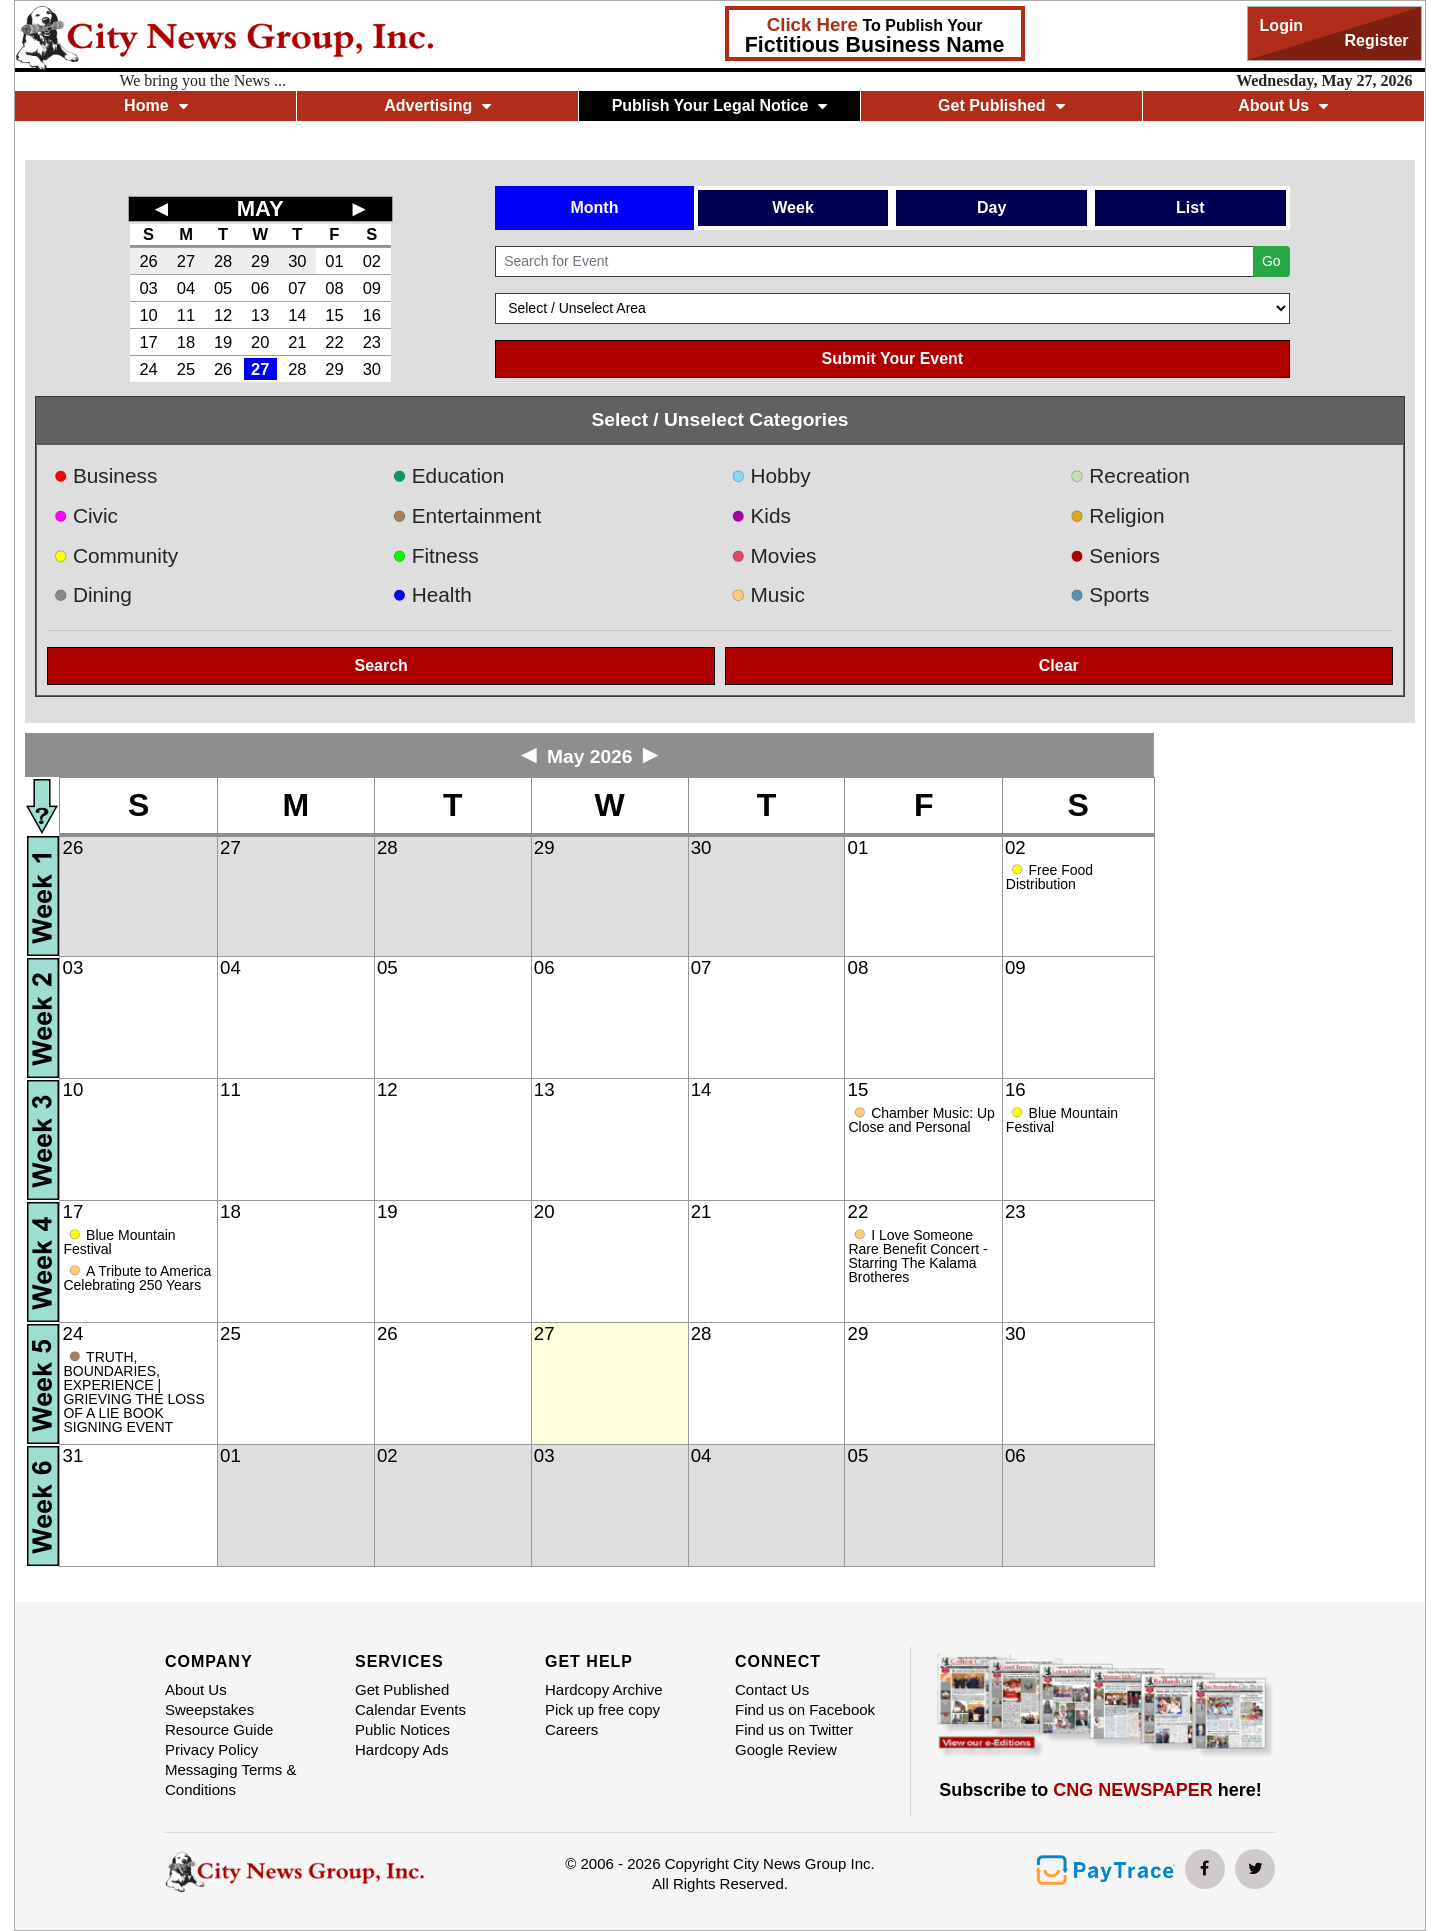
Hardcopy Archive (604, 1689)
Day (991, 207)
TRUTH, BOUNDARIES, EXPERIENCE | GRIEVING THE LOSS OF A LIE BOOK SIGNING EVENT (133, 1392)
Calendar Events (410, 1709)
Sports (1110, 594)
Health (432, 594)
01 (334, 261)
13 (260, 315)
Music (768, 594)
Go (1271, 261)
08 (334, 288)
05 (223, 288)
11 (186, 315)
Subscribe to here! (1100, 1790)
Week (793, 207)
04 (186, 288)
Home (155, 105)
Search (381, 665)
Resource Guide (219, 1729)
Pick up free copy (602, 1709)
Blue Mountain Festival (1062, 1120)
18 (186, 342)
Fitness (435, 555)
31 (73, 1455)
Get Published (1001, 105)
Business (105, 475)
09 (372, 288)
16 (372, 315)
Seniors (1115, 555)
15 (334, 315)
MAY (260, 208)
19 (223, 342)
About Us (1283, 105)
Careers (571, 1729)
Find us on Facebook (805, 1709)
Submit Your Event (893, 358)
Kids (761, 515)
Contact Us (772, 1689)
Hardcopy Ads (401, 1749)
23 (372, 342)
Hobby (771, 475)
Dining (92, 594)
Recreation (1130, 475)
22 (334, 342)
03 (148, 288)
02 (372, 261)
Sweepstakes (209, 1709)
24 (148, 369)
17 (148, 342)
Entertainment (466, 515)
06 (260, 288)
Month (594, 207)
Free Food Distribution (1049, 877)
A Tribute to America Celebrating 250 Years (137, 1278)
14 (297, 315)
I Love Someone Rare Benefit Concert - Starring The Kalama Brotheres (917, 1256)
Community (115, 555)
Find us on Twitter (794, 1729)
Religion (1117, 515)
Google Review (786, 1749)
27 (186, 261)
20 (260, 342)
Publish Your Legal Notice (720, 105)
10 (148, 315)
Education (448, 475)
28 (223, 261)
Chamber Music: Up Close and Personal (921, 1120)
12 (223, 315)
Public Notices (402, 1729)
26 (148, 261)
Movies (773, 555)
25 (186, 369)
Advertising (437, 105)
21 (297, 342)
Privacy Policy (211, 1749)
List (1190, 207)
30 (297, 261)
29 (260, 261)
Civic (85, 515)
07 (297, 288)
